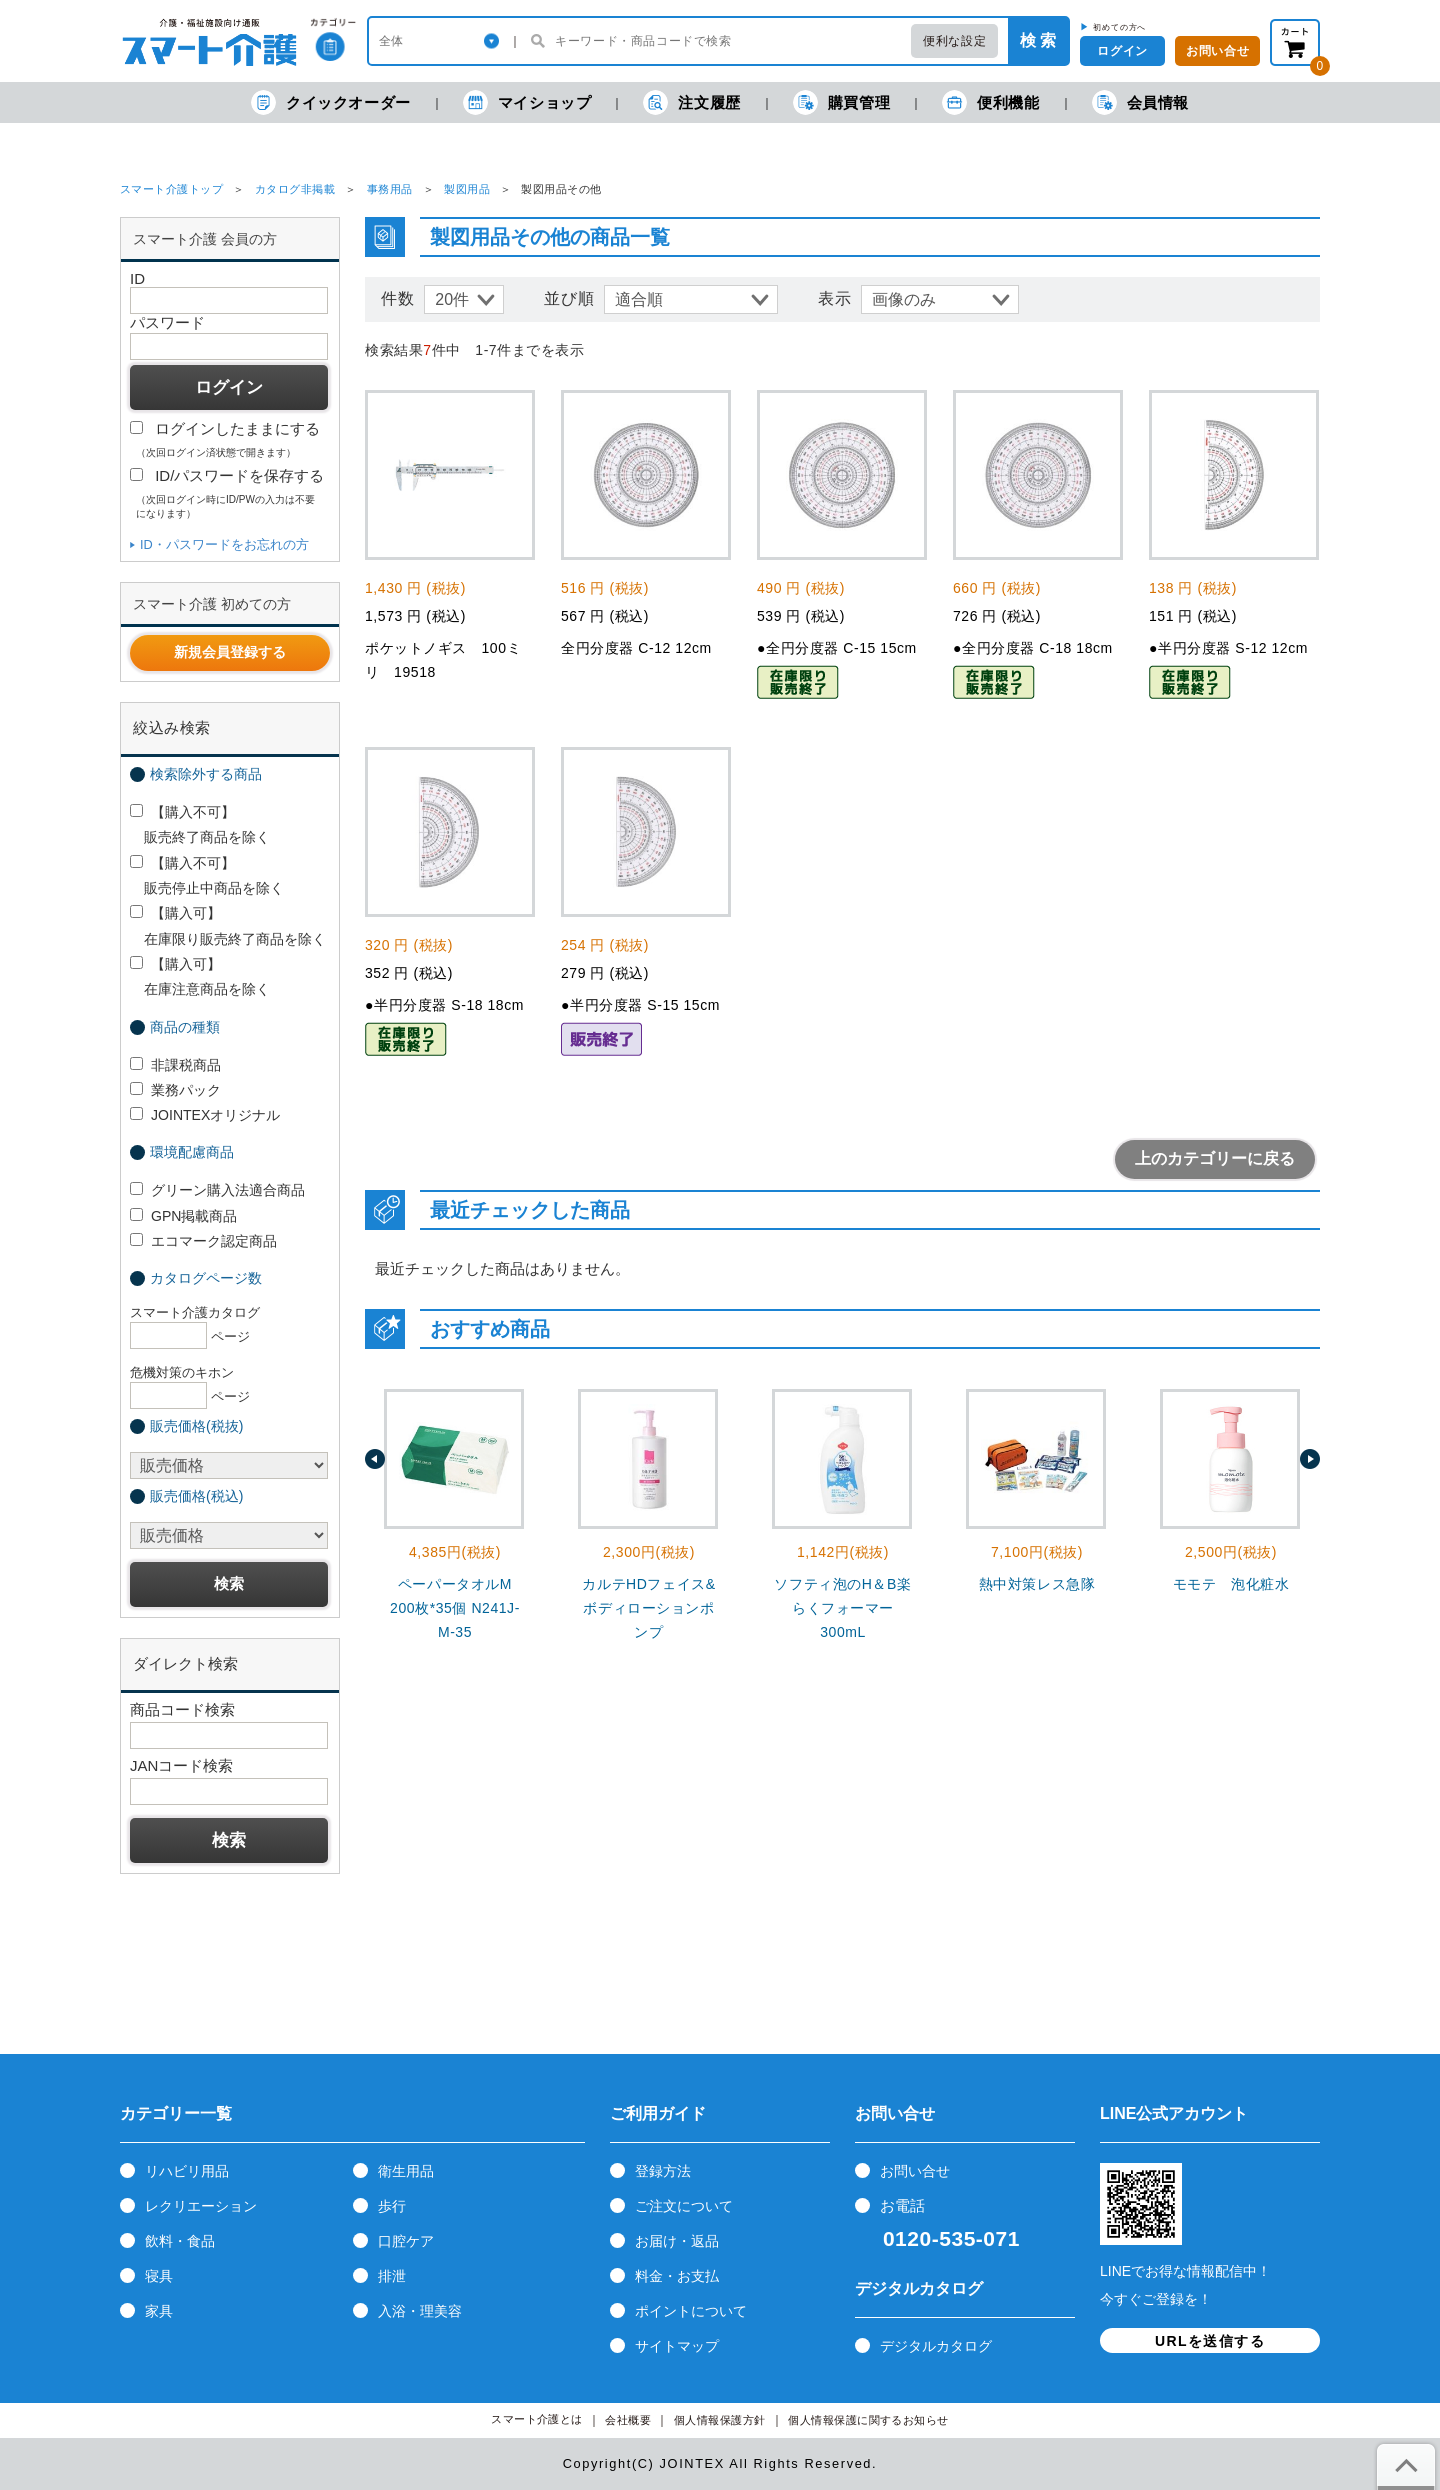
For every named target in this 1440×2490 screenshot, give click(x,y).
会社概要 (628, 2420)
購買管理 (841, 102)
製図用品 (467, 189)
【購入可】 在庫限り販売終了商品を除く (228, 925)
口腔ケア (406, 2241)
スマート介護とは (537, 2419)
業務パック (175, 1090)
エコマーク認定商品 (203, 1241)
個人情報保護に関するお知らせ (868, 2420)
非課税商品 (175, 1065)
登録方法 (663, 2171)
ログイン (1122, 51)
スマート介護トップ (171, 189)
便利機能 (990, 102)
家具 (159, 2311)
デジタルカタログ (936, 2346)
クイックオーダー (331, 102)
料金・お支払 (677, 2276)
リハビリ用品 (187, 2171)
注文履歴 (691, 102)
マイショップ (527, 102)
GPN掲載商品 (183, 1216)
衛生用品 (406, 2171)
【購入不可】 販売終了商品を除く (200, 824)
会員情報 (1140, 102)
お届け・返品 (677, 2241)
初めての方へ (1119, 27)
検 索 (1038, 40)
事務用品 (390, 189)
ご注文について (684, 2206)
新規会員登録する (230, 652)
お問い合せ (915, 2171)
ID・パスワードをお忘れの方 (224, 544)
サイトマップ (677, 2346)
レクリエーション (201, 2206)
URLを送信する (1210, 2341)
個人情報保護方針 (720, 2420)
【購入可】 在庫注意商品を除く (200, 976)
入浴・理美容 (420, 2311)
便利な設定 (954, 41)
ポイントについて (691, 2311)
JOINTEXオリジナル (205, 1115)
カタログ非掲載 (295, 189)
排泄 (392, 2276)
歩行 (392, 2206)
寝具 (159, 2276)
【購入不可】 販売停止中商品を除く (207, 875)
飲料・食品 (180, 2241)
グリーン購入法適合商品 (217, 1190)
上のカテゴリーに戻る (1215, 1158)
